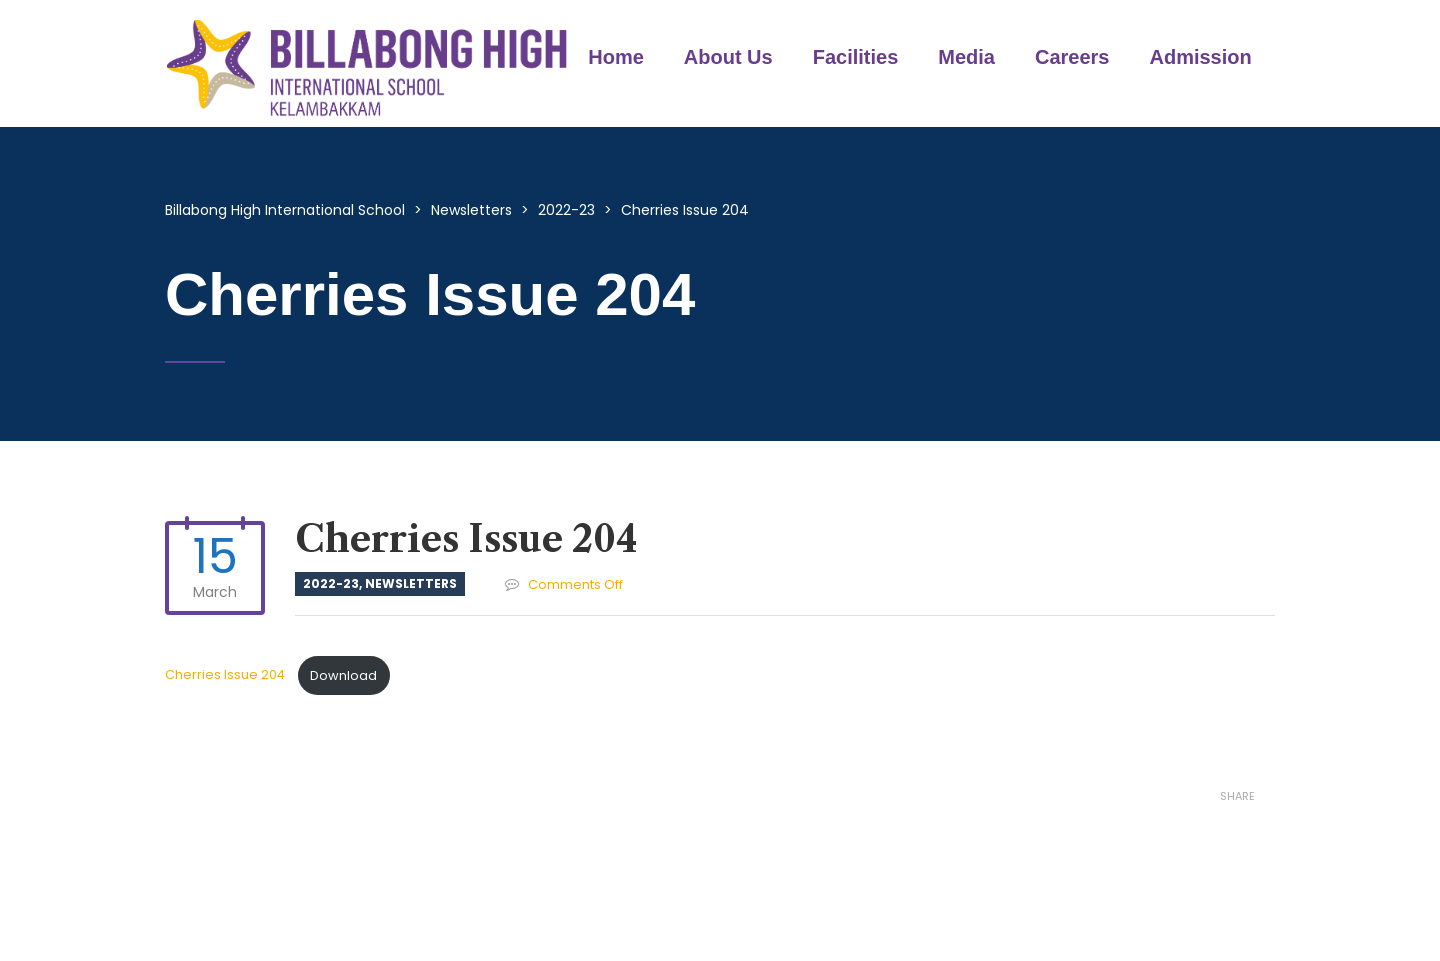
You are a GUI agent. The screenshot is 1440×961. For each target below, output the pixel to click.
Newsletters (411, 583)
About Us (728, 57)
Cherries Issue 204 (226, 675)
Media (966, 57)
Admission (1201, 57)
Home (616, 57)
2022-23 (331, 583)
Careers (1072, 57)
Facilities (856, 57)
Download (343, 675)
